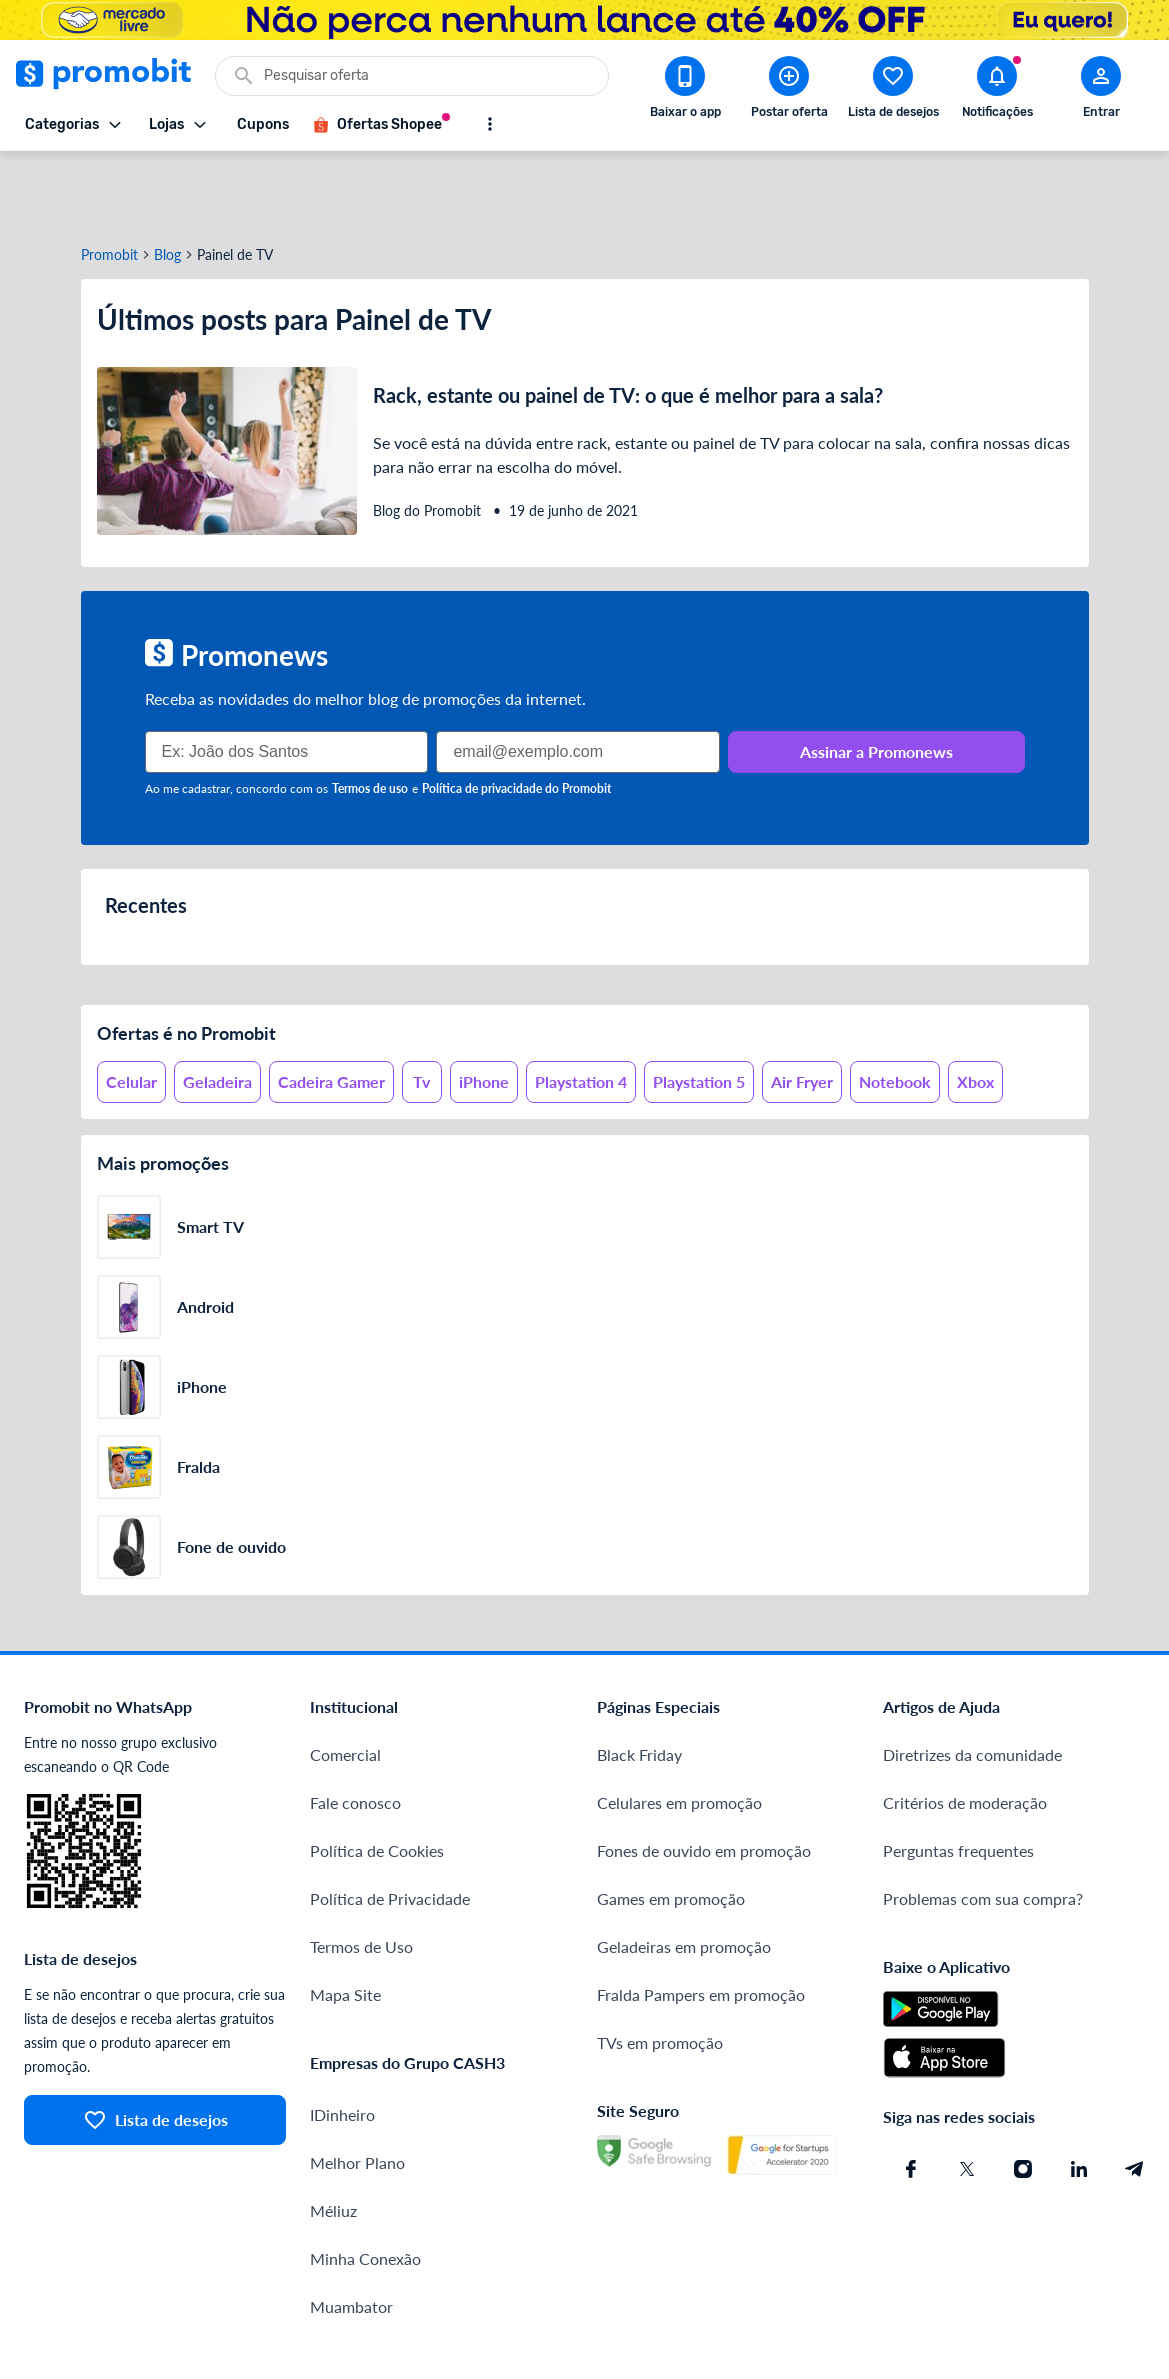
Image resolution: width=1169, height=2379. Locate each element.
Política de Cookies (377, 1778)
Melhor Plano (357, 2090)
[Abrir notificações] (997, 91)
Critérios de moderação (965, 1730)
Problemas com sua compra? (983, 1826)
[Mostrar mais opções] (490, 124)
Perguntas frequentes (958, 1778)
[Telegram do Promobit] (1135, 2097)
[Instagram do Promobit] (1023, 2097)
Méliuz (333, 2138)
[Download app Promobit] (685, 91)
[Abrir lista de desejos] (893, 91)
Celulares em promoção (679, 1730)
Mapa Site (345, 1922)
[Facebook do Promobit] (911, 2097)
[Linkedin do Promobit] (1079, 2097)
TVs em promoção (660, 1970)
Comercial (345, 1682)
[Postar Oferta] (789, 91)
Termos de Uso (361, 1874)
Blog (167, 183)
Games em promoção (671, 1826)
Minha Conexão (365, 2186)
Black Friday (639, 1682)
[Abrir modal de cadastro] (1101, 91)
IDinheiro (342, 2042)
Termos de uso (370, 716)
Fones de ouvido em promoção (704, 1778)
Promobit (109, 183)
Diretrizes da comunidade (972, 1682)
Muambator (351, 2234)
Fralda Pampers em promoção (701, 1922)
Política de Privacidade (390, 1826)
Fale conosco (355, 1730)
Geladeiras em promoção (684, 1874)
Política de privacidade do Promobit (516, 716)
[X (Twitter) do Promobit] (967, 2097)
